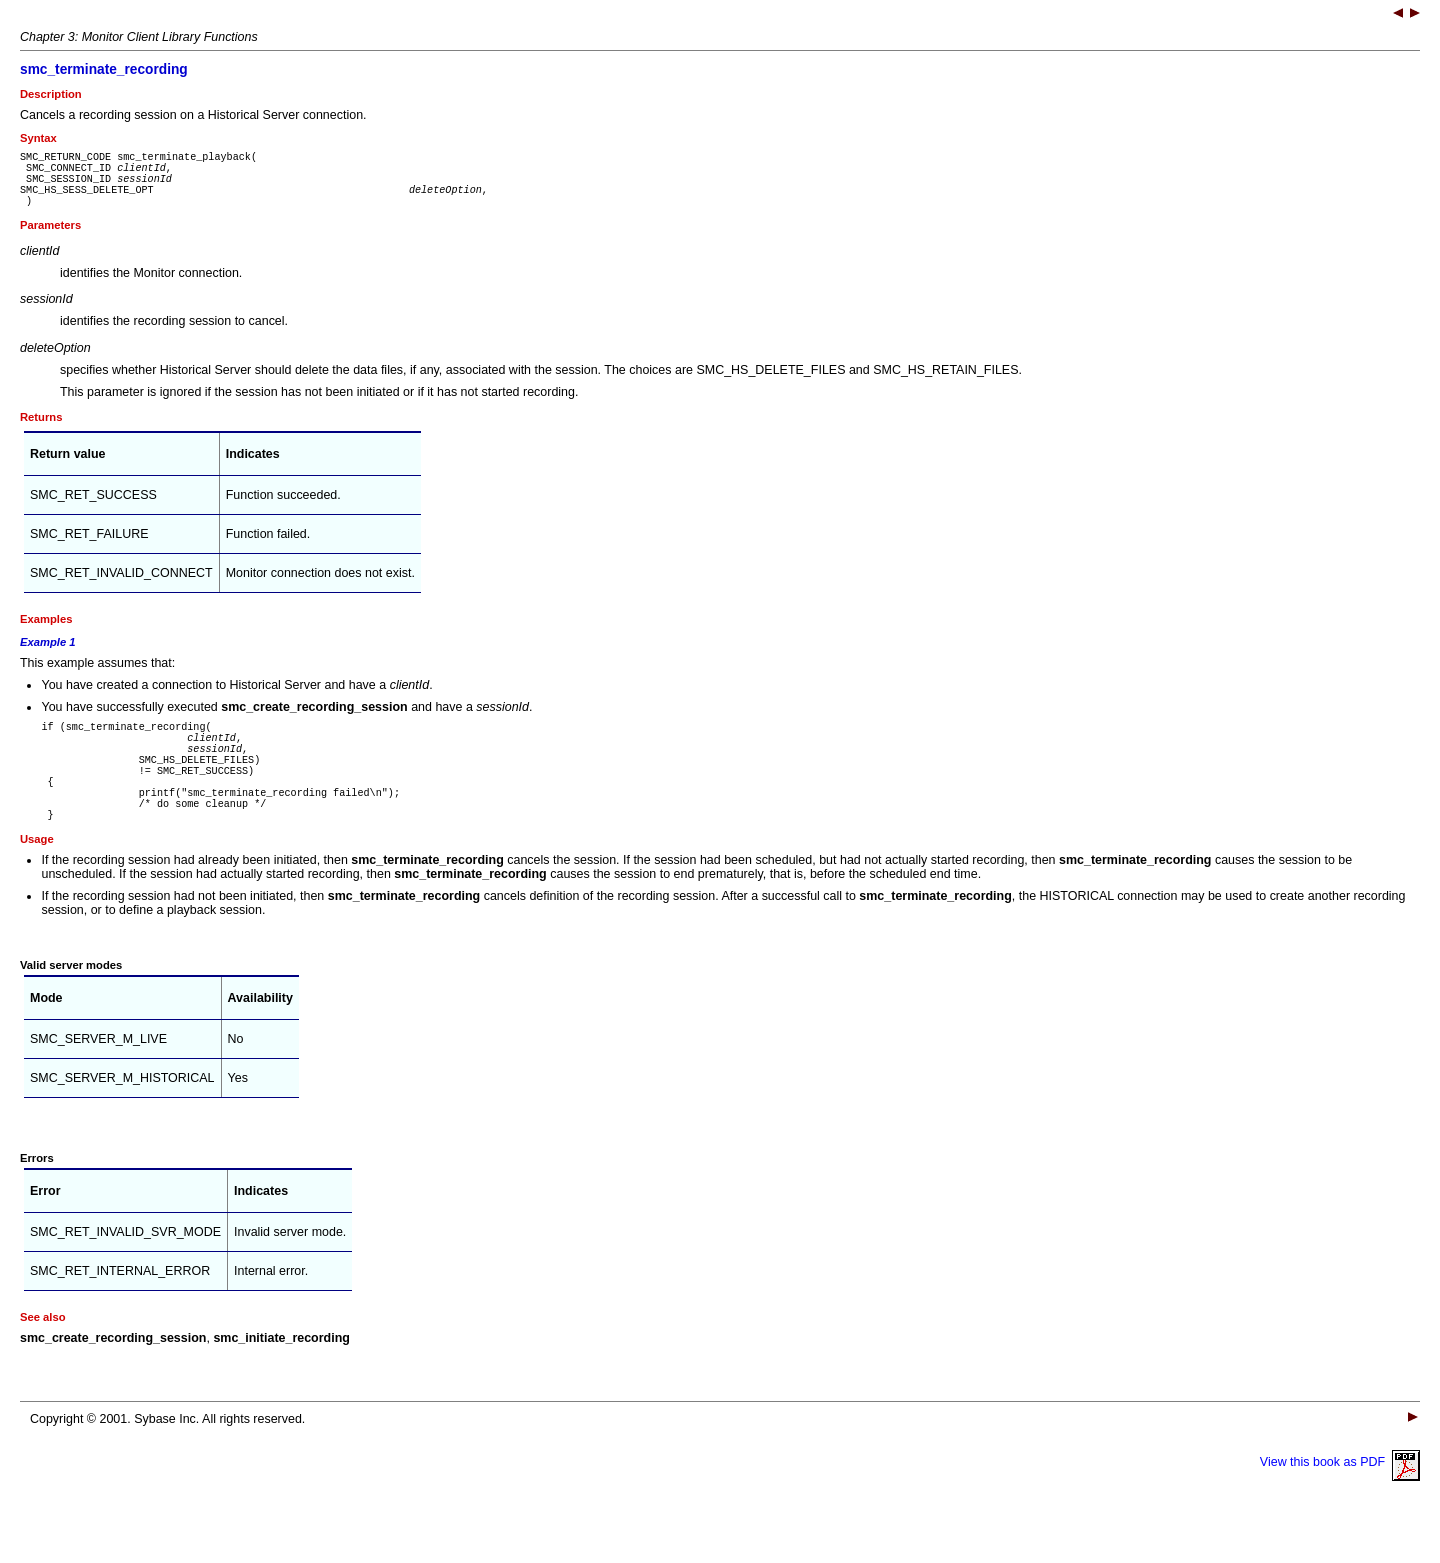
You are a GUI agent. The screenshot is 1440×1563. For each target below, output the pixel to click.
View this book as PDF (1340, 1504)
